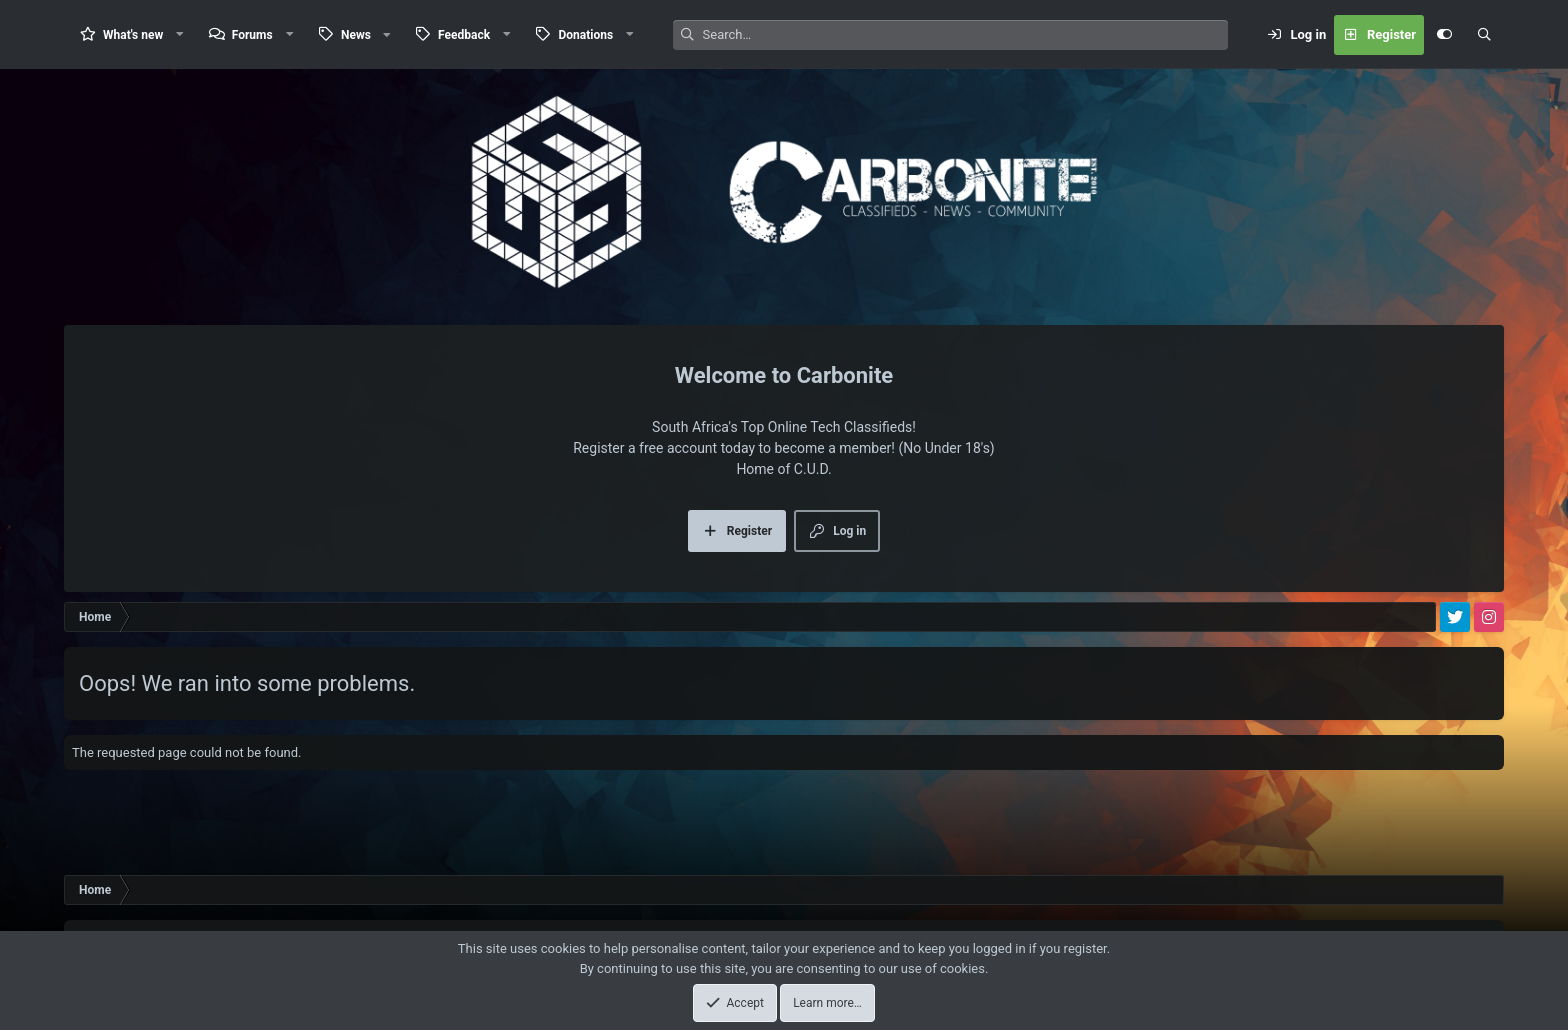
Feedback (464, 35)
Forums (252, 35)
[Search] (965, 35)
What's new (133, 35)
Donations (585, 35)
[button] (180, 34)
